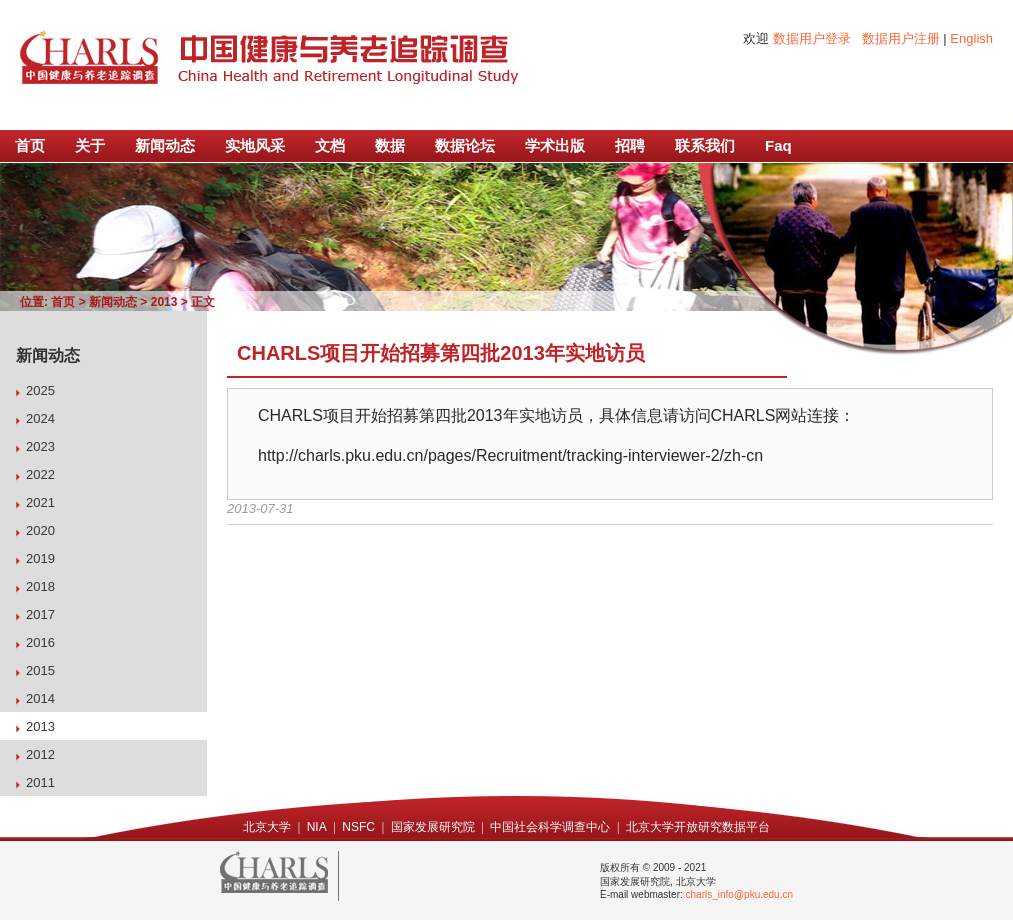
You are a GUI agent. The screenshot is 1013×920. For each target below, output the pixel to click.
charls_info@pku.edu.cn (739, 894)
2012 (40, 754)
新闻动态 (165, 145)
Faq (778, 145)
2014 (40, 698)
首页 (30, 145)
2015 (40, 670)
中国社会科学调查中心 (550, 827)
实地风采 (255, 145)
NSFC (358, 827)
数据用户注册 (901, 38)
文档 (330, 145)
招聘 (630, 145)
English (971, 38)
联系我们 (705, 145)
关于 (90, 145)
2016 (40, 642)
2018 (40, 586)
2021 (40, 502)
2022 (40, 474)
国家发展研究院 (433, 827)
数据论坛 (465, 145)
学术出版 (555, 145)
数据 (390, 145)
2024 (40, 418)
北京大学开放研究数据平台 (698, 827)
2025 (40, 390)
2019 (40, 558)
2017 (40, 614)
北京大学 (267, 827)
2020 (40, 530)
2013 (164, 302)
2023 (40, 446)
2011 (40, 782)
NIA (317, 827)
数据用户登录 (812, 38)
